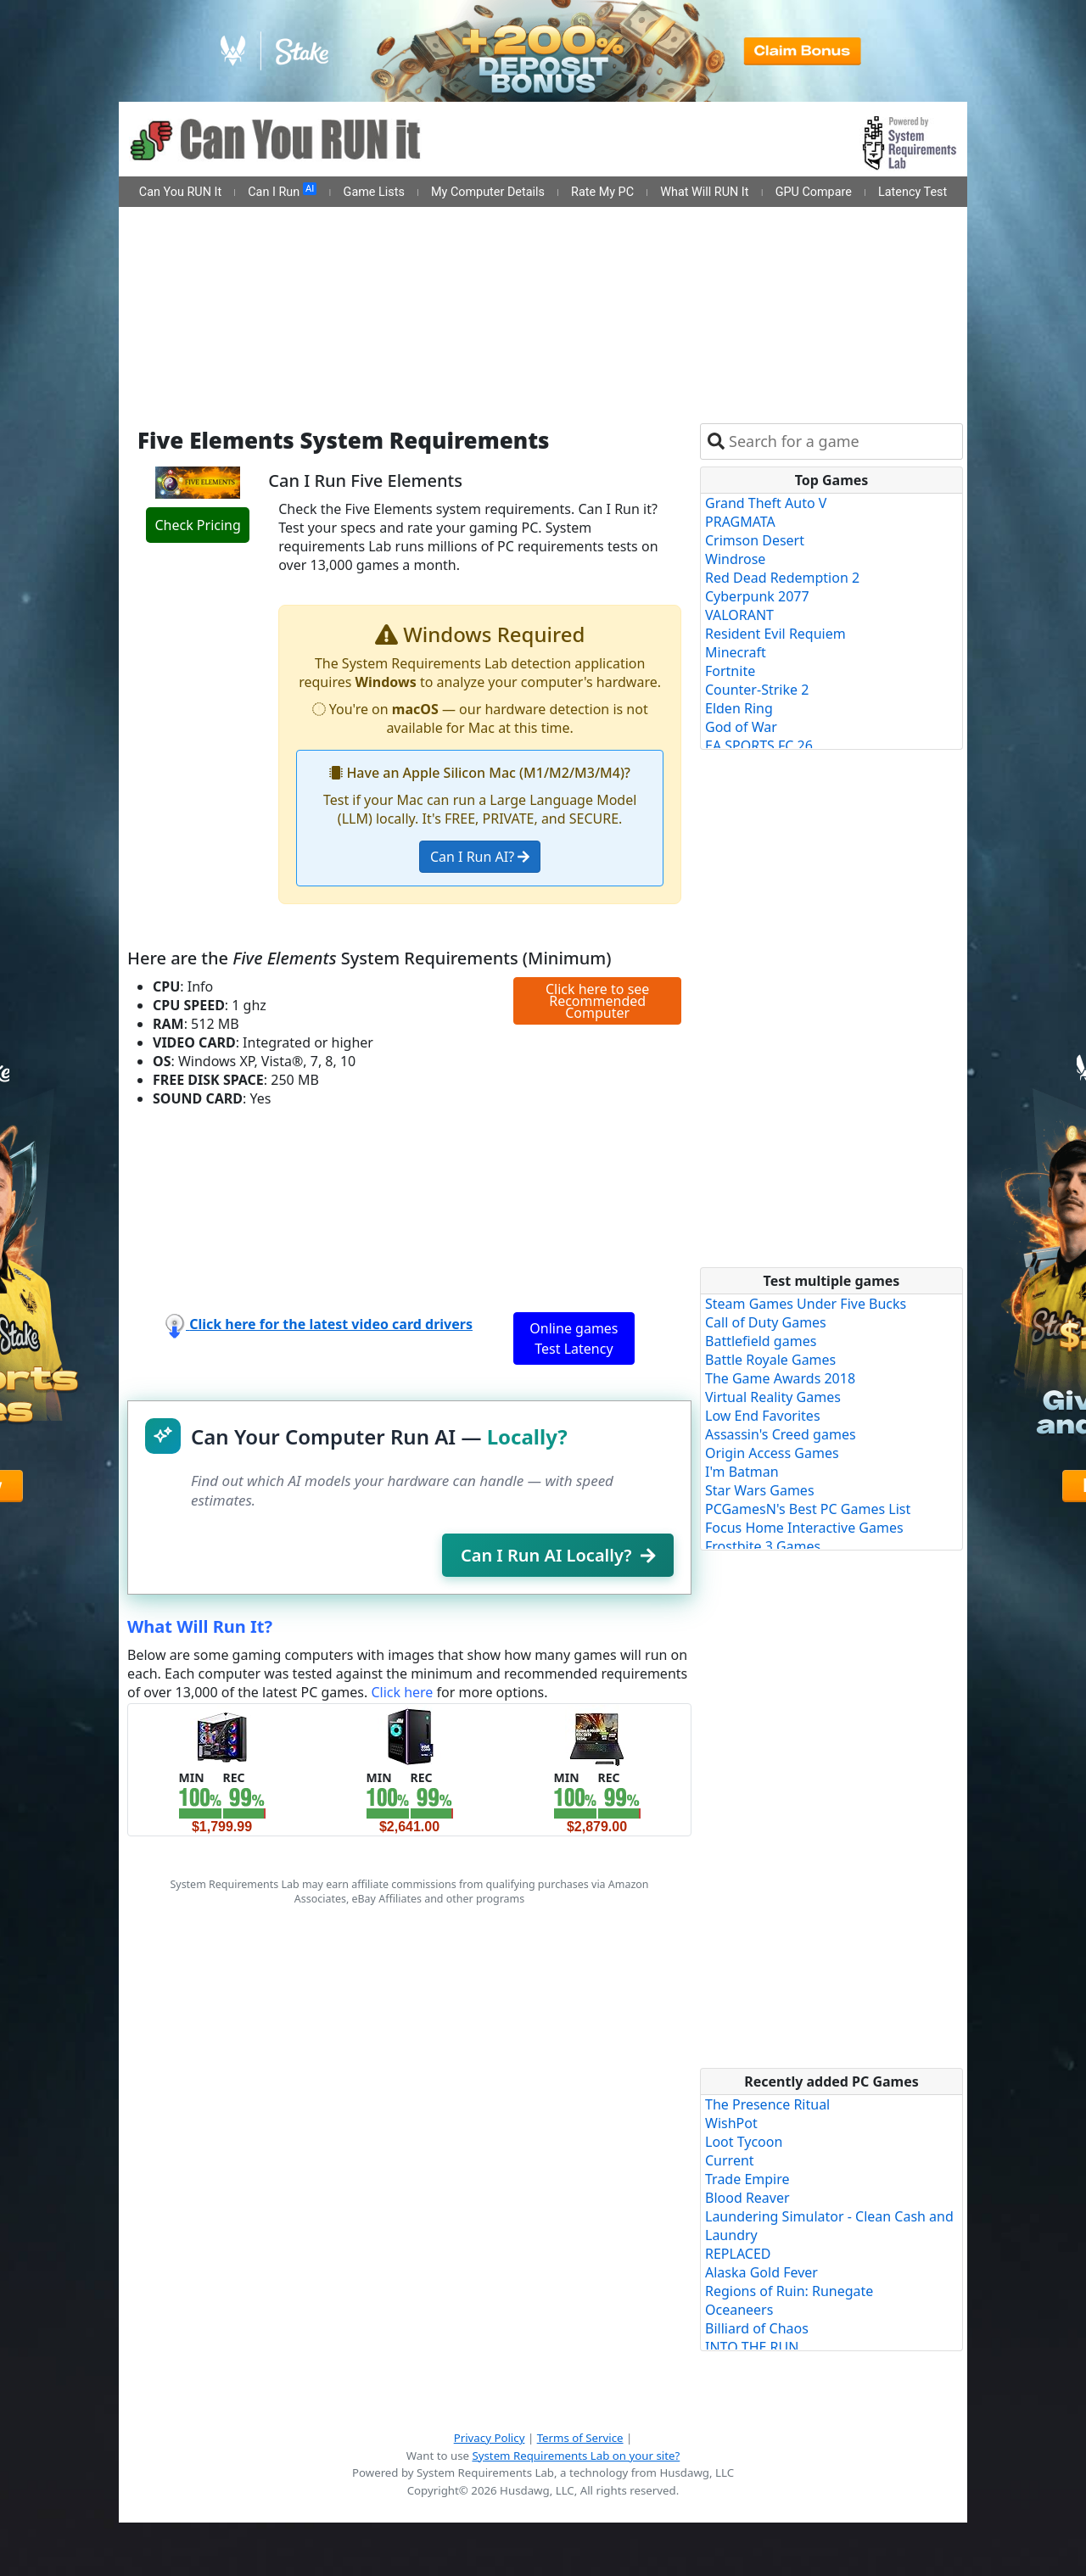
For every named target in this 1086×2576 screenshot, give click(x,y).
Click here (402, 1692)
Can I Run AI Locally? (558, 1555)
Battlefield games (760, 1341)
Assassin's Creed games (780, 1434)
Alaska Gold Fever (761, 2272)
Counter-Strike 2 (757, 689)
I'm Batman (742, 1471)
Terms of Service (580, 2437)
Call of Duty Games (765, 1322)
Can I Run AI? (479, 856)
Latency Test (912, 192)
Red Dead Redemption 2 (782, 577)
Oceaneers (739, 2309)
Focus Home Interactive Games (804, 1527)
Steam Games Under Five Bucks (805, 1303)
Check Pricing (197, 525)
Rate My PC (602, 192)
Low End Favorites (762, 1415)
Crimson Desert (754, 540)
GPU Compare (813, 192)
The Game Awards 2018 (780, 1378)
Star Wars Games (759, 1490)
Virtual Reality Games (773, 1397)
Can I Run (282, 190)
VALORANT (739, 615)
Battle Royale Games (770, 1359)
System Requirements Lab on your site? (576, 2455)
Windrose (735, 559)
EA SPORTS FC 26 (759, 745)
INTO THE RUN (751, 2347)
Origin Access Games (772, 1453)
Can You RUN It (180, 192)
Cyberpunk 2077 (757, 596)
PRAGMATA (740, 521)
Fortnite (730, 671)
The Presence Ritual (767, 2104)
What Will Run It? (199, 1626)
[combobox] (842, 441)
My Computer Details (488, 192)
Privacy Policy (489, 2437)
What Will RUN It (704, 192)
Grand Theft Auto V (765, 503)
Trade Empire (747, 2179)
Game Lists (374, 192)
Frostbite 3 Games (762, 1546)
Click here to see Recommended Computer (597, 1001)
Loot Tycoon (743, 2141)
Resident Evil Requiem (775, 633)
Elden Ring (739, 708)
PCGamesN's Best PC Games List (807, 1509)
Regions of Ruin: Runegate (789, 2291)
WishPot (731, 2123)
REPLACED (738, 2253)
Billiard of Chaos (757, 2328)
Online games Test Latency (573, 1338)
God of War (741, 727)
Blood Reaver (747, 2197)
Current (729, 2160)
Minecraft (735, 652)
